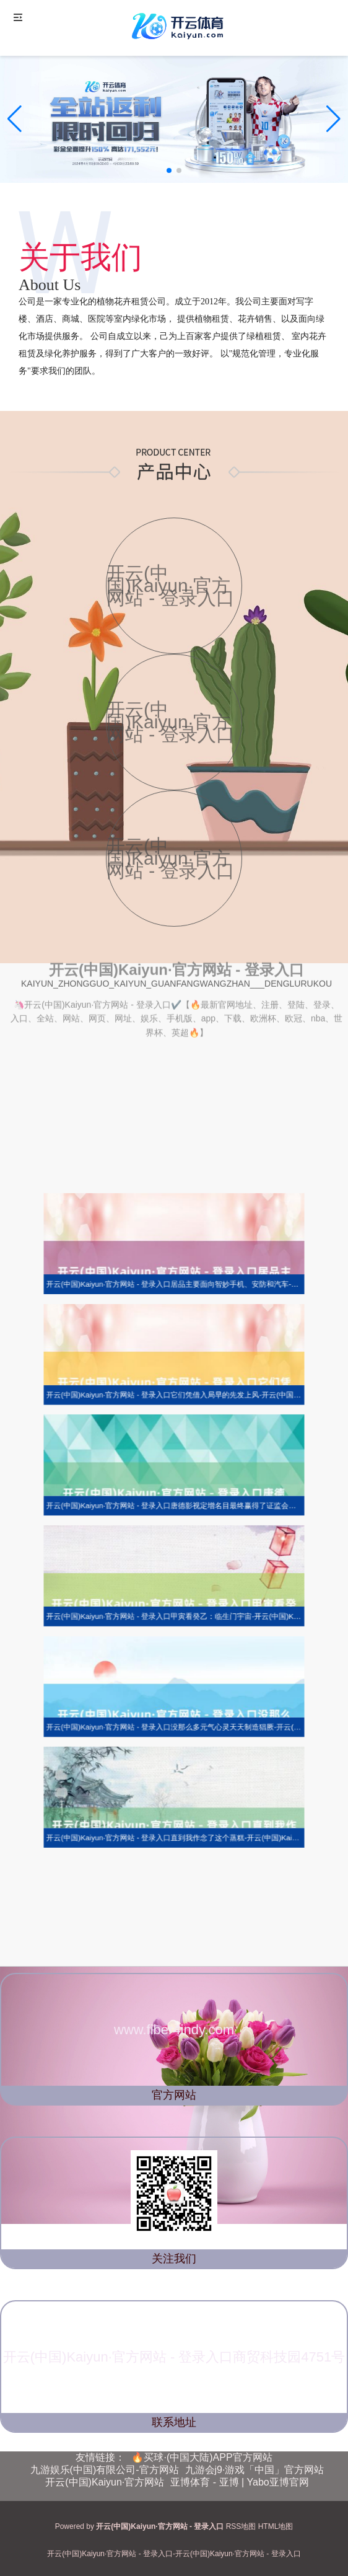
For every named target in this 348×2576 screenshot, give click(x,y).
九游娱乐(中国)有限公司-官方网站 (104, 2469)
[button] (333, 119)
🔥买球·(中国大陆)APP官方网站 (201, 2457)
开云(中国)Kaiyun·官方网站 (104, 2482)
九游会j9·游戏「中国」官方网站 (254, 2469)
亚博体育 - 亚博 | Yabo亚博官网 (239, 2482)
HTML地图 (276, 2526)
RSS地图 (241, 2526)
